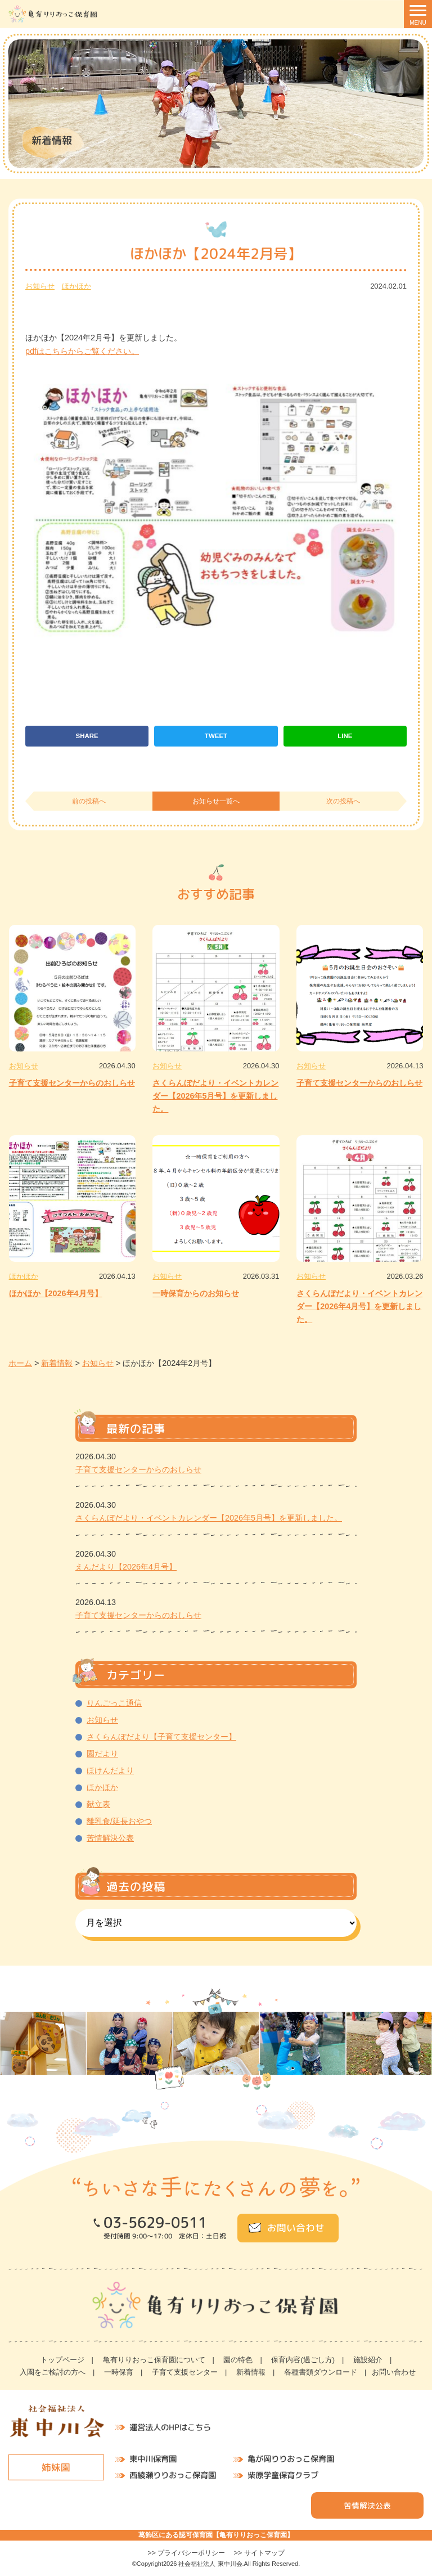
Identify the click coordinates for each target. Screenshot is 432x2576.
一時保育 (118, 2372)
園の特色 (238, 2359)
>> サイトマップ (259, 2553)
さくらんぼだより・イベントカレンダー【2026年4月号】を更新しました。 (359, 1306)
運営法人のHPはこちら (170, 2427)
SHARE (86, 735)
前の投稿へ (89, 801)
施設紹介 (367, 2359)
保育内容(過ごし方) (303, 2359)
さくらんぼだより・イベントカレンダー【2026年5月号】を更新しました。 (215, 1095)
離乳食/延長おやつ (119, 1821)
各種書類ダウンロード (320, 2372)
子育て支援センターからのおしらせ (72, 1082)
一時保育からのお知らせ (195, 1293)
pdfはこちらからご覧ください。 (82, 351)
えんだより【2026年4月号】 (126, 1566)
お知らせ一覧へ (216, 801)
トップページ (62, 2359)
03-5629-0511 (155, 2222)
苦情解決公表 (110, 1837)
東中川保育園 (153, 2459)
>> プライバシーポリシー (186, 2553)
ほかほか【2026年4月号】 (55, 1293)
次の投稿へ (343, 801)
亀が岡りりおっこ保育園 (291, 2459)
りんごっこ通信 (114, 1702)
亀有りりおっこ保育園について (154, 2359)
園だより (102, 1753)
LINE (345, 735)
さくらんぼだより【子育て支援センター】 (161, 1736)
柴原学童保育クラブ (283, 2475)
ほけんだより (110, 1770)
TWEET (216, 735)
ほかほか (76, 286)
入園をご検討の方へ (53, 2372)
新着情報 (251, 2372)
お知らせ (40, 286)
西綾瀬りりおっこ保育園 (172, 2475)
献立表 (98, 1804)
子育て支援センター (185, 2372)
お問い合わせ (296, 2227)
